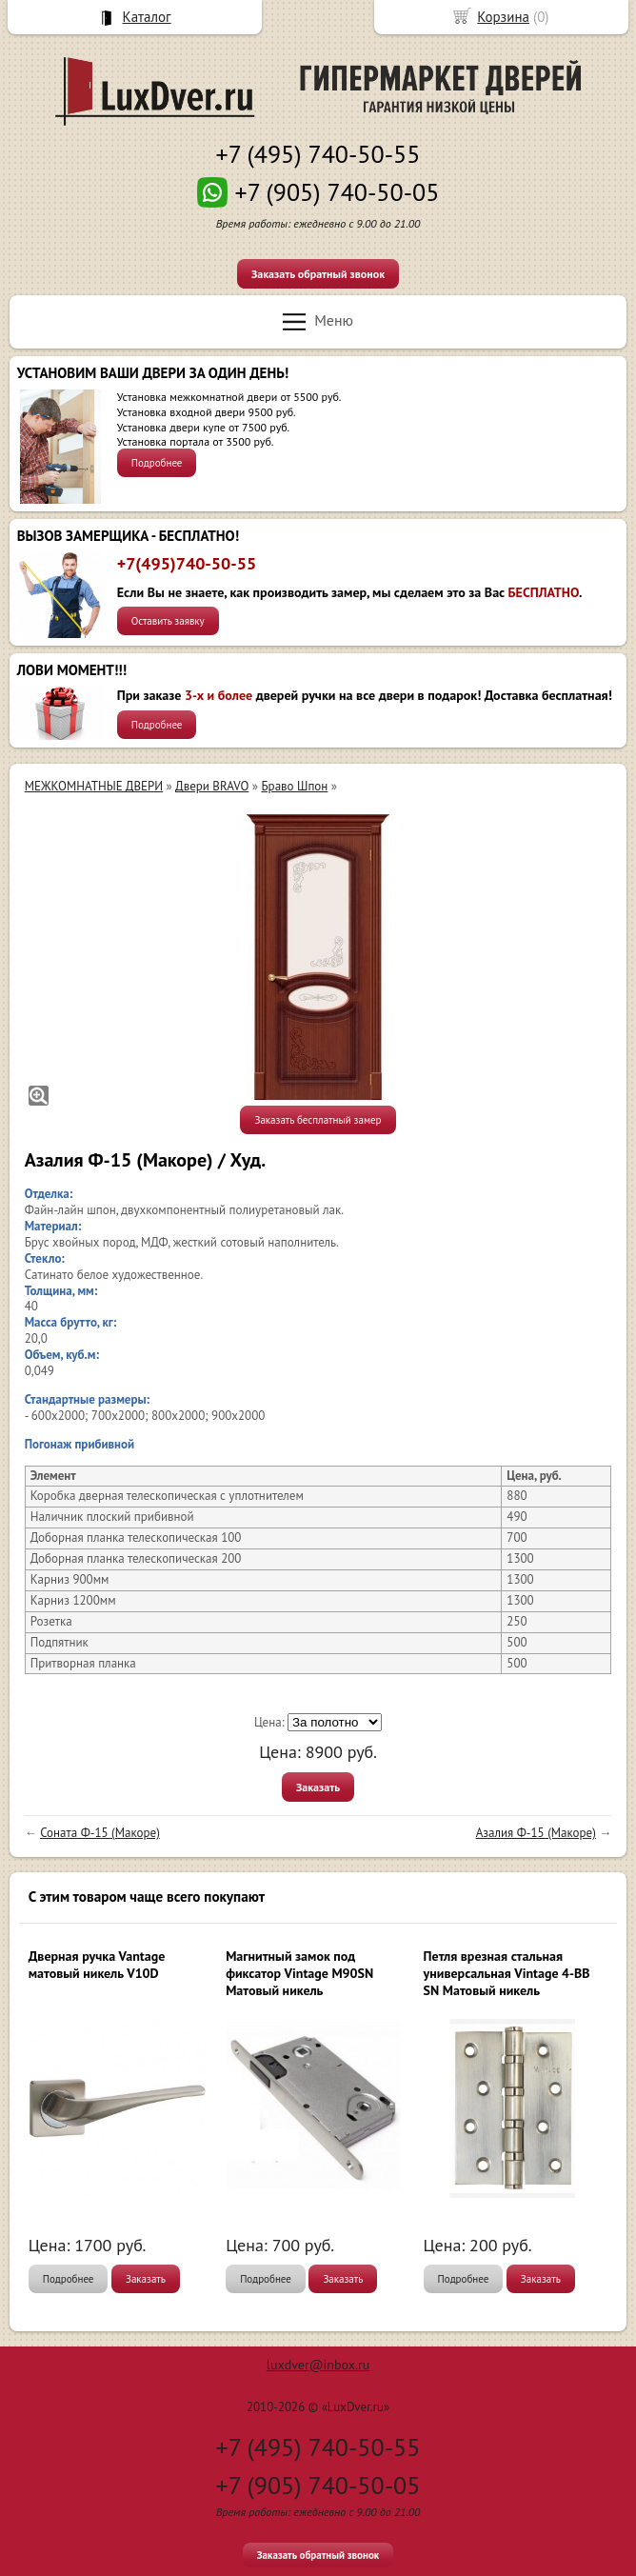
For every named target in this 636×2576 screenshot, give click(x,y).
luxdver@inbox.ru (318, 2364)
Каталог (147, 17)
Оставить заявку (168, 621)
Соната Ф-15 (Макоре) (100, 1833)
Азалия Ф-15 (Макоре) (536, 1833)
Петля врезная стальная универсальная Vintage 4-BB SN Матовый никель (507, 1973)
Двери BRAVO (211, 786)
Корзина (503, 17)
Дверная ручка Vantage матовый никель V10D (97, 1964)
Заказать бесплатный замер (317, 1120)
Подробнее (157, 462)
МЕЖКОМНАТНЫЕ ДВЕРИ (94, 786)
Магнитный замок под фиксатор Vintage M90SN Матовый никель (299, 1973)
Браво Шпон (294, 786)
